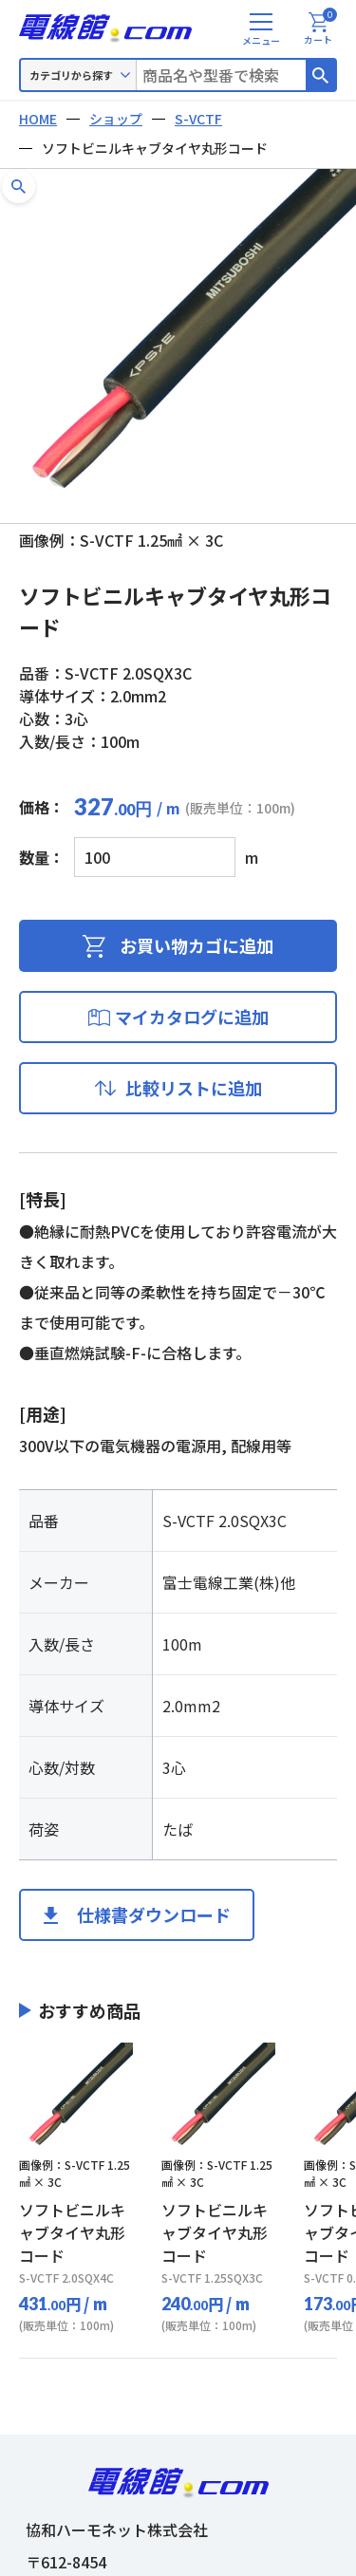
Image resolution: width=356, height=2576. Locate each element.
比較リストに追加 (193, 1087)
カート (320, 29)
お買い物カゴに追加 (196, 945)
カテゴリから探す (71, 75)
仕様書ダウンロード (154, 1914)
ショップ (115, 118)
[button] (18, 186)
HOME (38, 118)
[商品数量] (154, 857)
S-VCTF (198, 118)
